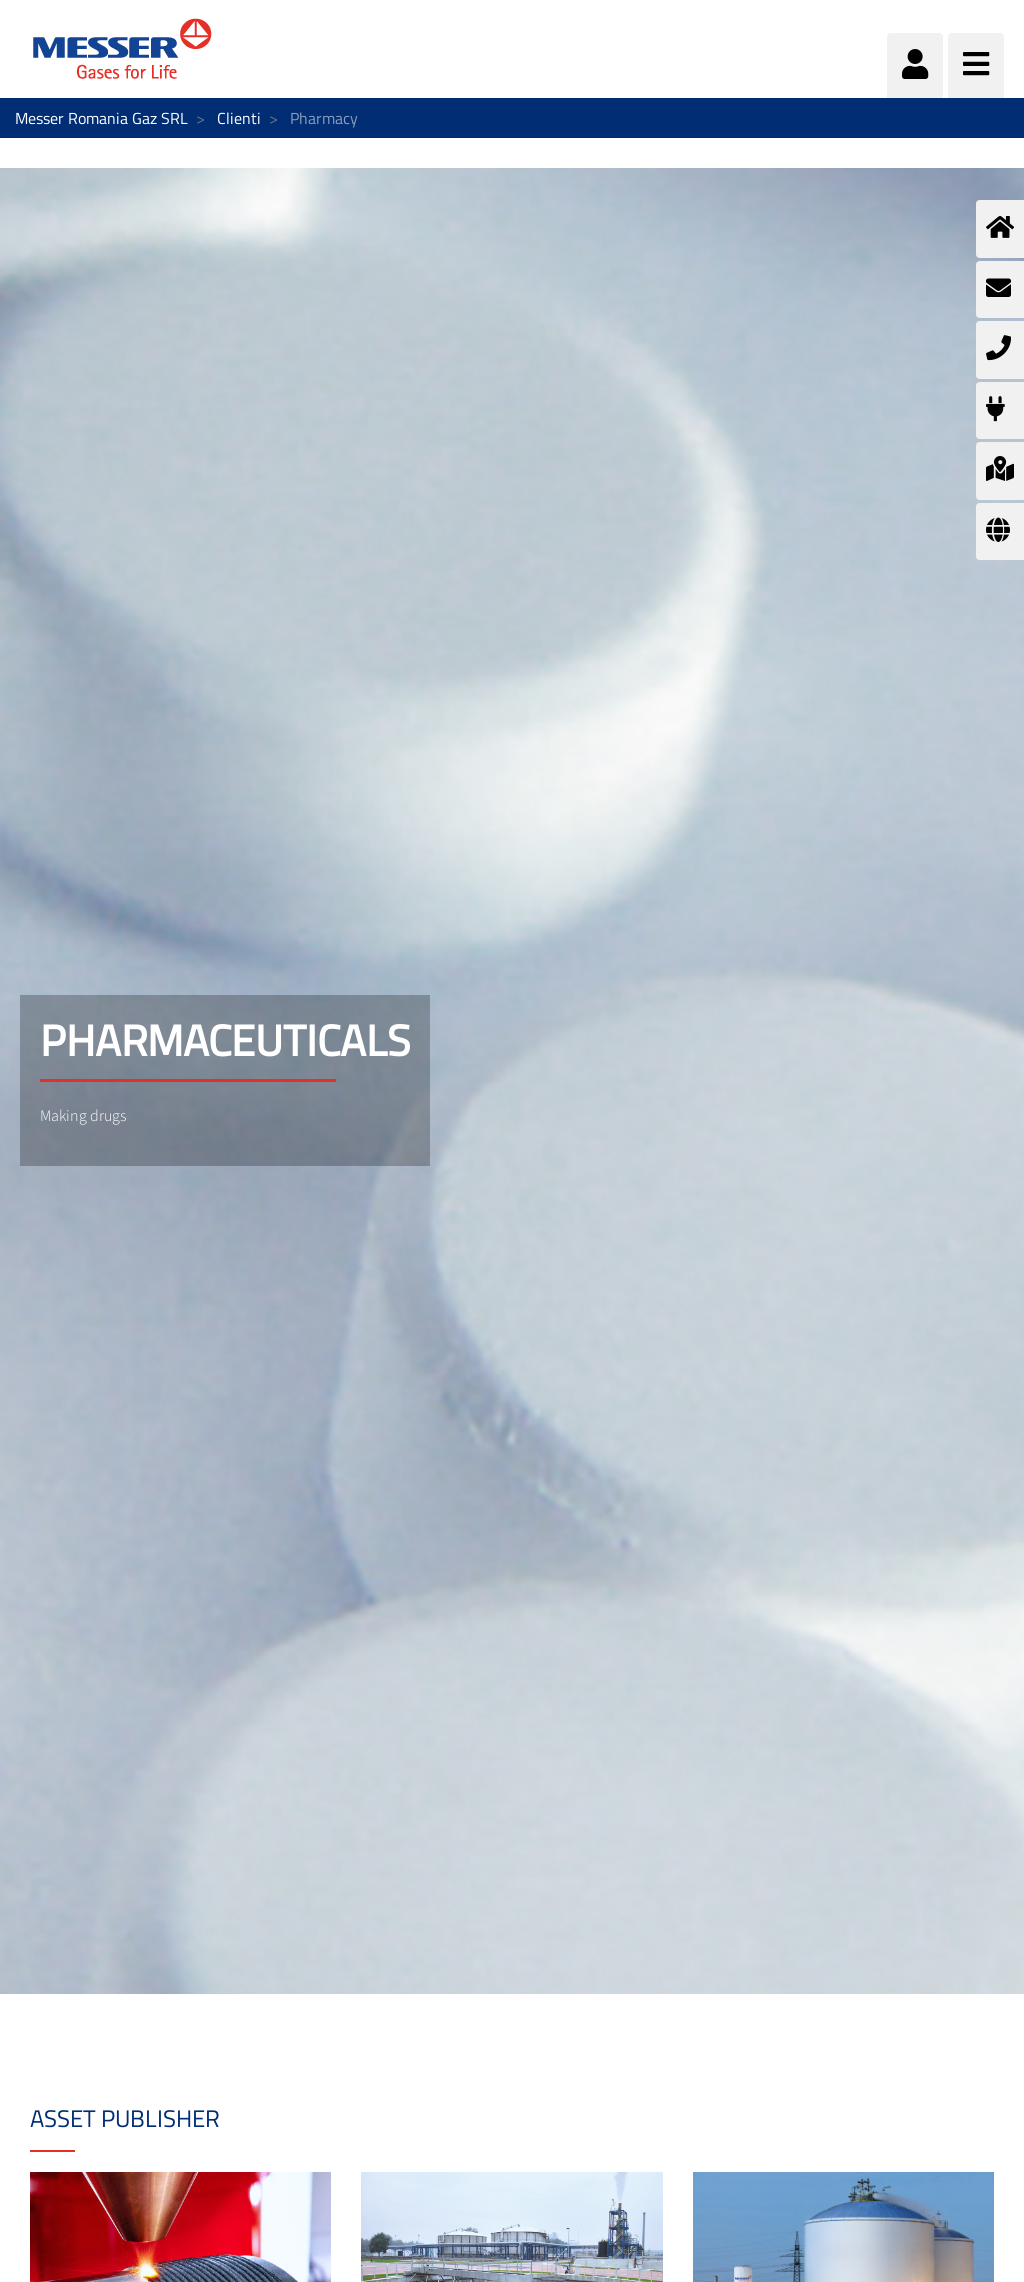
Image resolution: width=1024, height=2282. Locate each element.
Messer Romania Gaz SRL (101, 118)
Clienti (239, 118)
